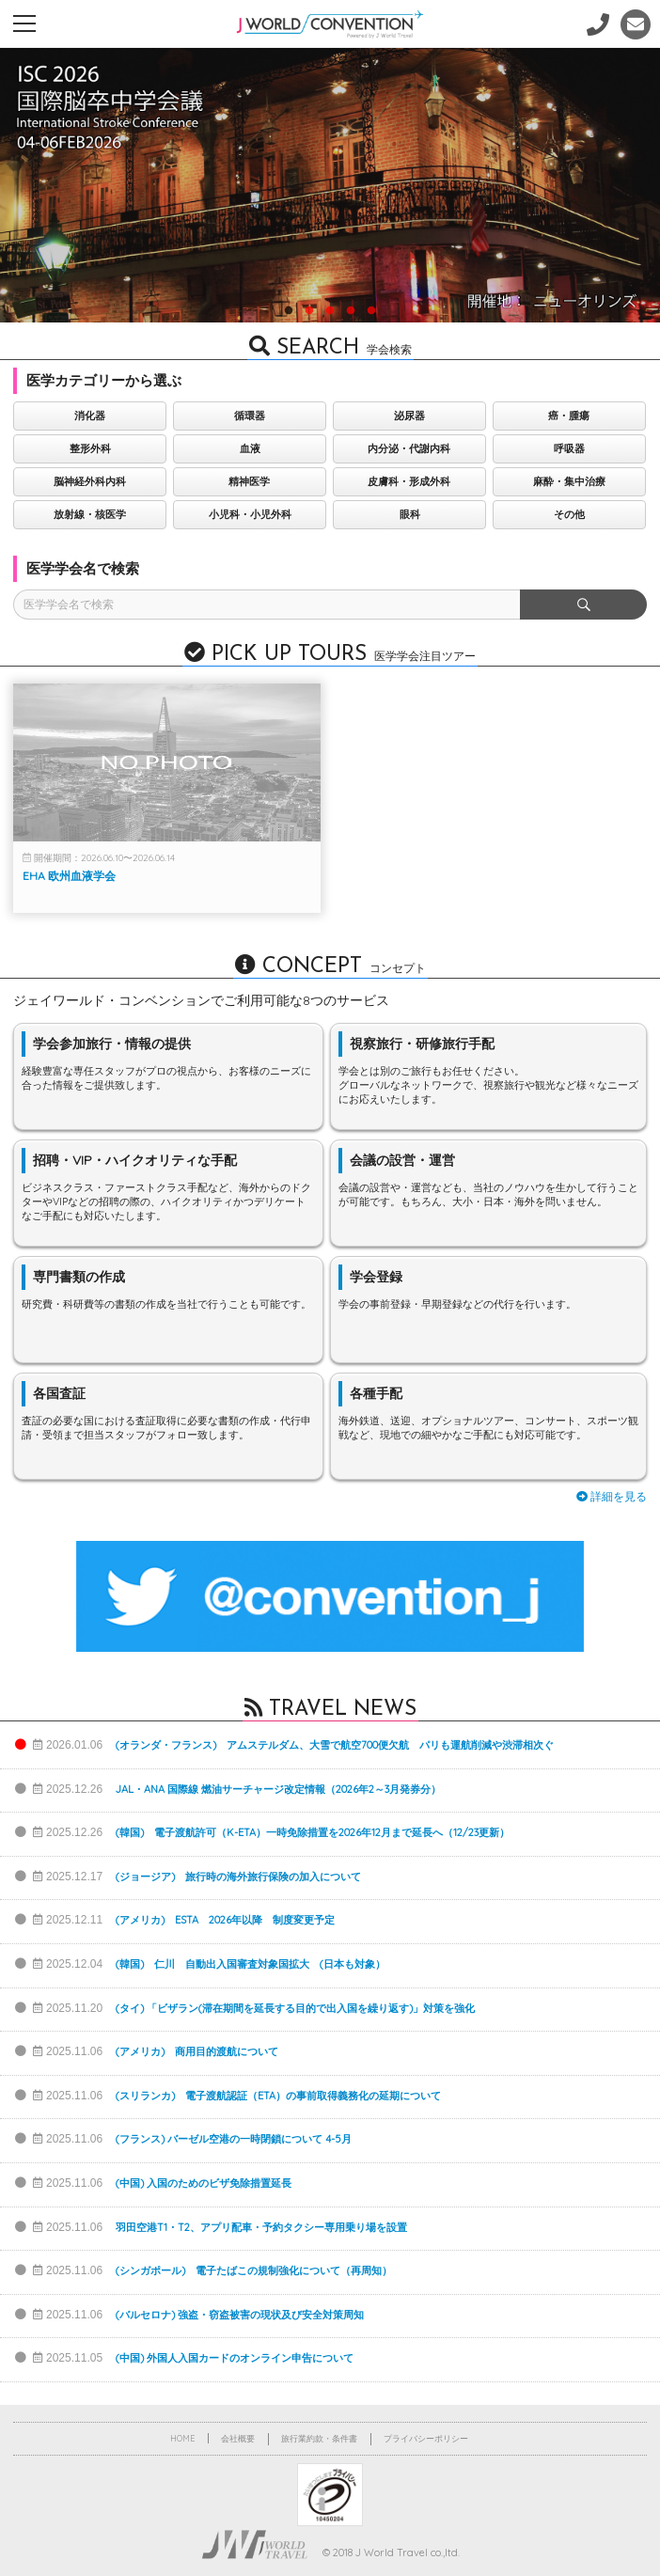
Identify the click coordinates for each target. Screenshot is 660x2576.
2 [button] (309, 309)
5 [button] (371, 309)
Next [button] (617, 198)
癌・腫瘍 (564, 415)
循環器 (247, 415)
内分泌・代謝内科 (406, 448)
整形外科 (89, 448)
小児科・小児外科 (247, 514)
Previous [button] (37, 198)
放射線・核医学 (89, 514)
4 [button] (350, 309)
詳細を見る (611, 1496)
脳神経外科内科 (89, 481)
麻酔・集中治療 (564, 481)
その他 (564, 514)
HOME (182, 2438)
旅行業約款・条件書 (319, 2438)
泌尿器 (405, 415)
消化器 (88, 415)
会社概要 (238, 2438)
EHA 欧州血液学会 (69, 876)
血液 (247, 448)
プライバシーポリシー (426, 2438)
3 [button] (330, 309)
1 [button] (288, 309)
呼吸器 (564, 448)
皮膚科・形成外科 (406, 481)
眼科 (406, 514)
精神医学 (247, 481)
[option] (330, 184)
